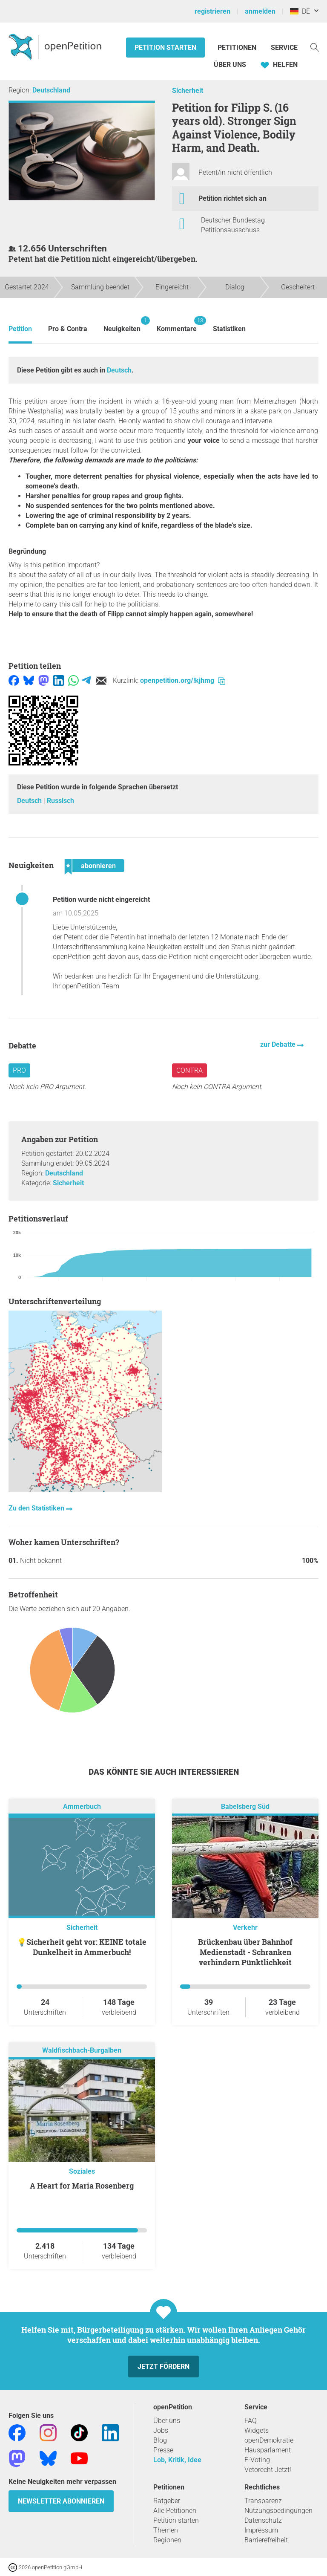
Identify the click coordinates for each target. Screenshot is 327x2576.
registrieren (212, 11)
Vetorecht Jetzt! (267, 2470)
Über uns (166, 2421)
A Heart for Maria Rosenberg (82, 2185)
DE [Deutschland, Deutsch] (300, 11)
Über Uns (230, 65)
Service (284, 47)
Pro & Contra (67, 329)
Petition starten (165, 47)
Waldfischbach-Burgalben (81, 2050)
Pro (19, 1070)
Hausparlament (267, 2450)
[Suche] (314, 47)
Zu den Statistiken (37, 1508)
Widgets (256, 2430)
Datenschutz (263, 2520)
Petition (20, 329)
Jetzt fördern (163, 2366)
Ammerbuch (82, 1806)
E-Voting (257, 2460)
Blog (160, 2440)
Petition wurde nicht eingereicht (101, 899)
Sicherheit (187, 91)
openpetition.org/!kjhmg (182, 680)
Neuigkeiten (122, 324)
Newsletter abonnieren (61, 2501)
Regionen (167, 2540)
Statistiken (229, 329)
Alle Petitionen (174, 2511)
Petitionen (238, 47)
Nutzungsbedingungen (278, 2511)
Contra (189, 1070)
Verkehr (245, 1927)
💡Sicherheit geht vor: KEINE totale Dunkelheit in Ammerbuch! (81, 1947)
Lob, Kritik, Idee (177, 2460)
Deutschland (51, 90)
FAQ (250, 2421)
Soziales (82, 2171)
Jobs (160, 2430)
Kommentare (177, 324)
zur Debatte (278, 1044)
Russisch (60, 801)
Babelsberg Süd (245, 1806)
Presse (163, 2450)
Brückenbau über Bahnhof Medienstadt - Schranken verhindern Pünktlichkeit (245, 1952)
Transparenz (263, 2501)
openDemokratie (268, 2440)
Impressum (261, 2530)
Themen (165, 2530)
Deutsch (119, 370)
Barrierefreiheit (266, 2540)
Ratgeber (166, 2501)
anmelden (260, 11)
